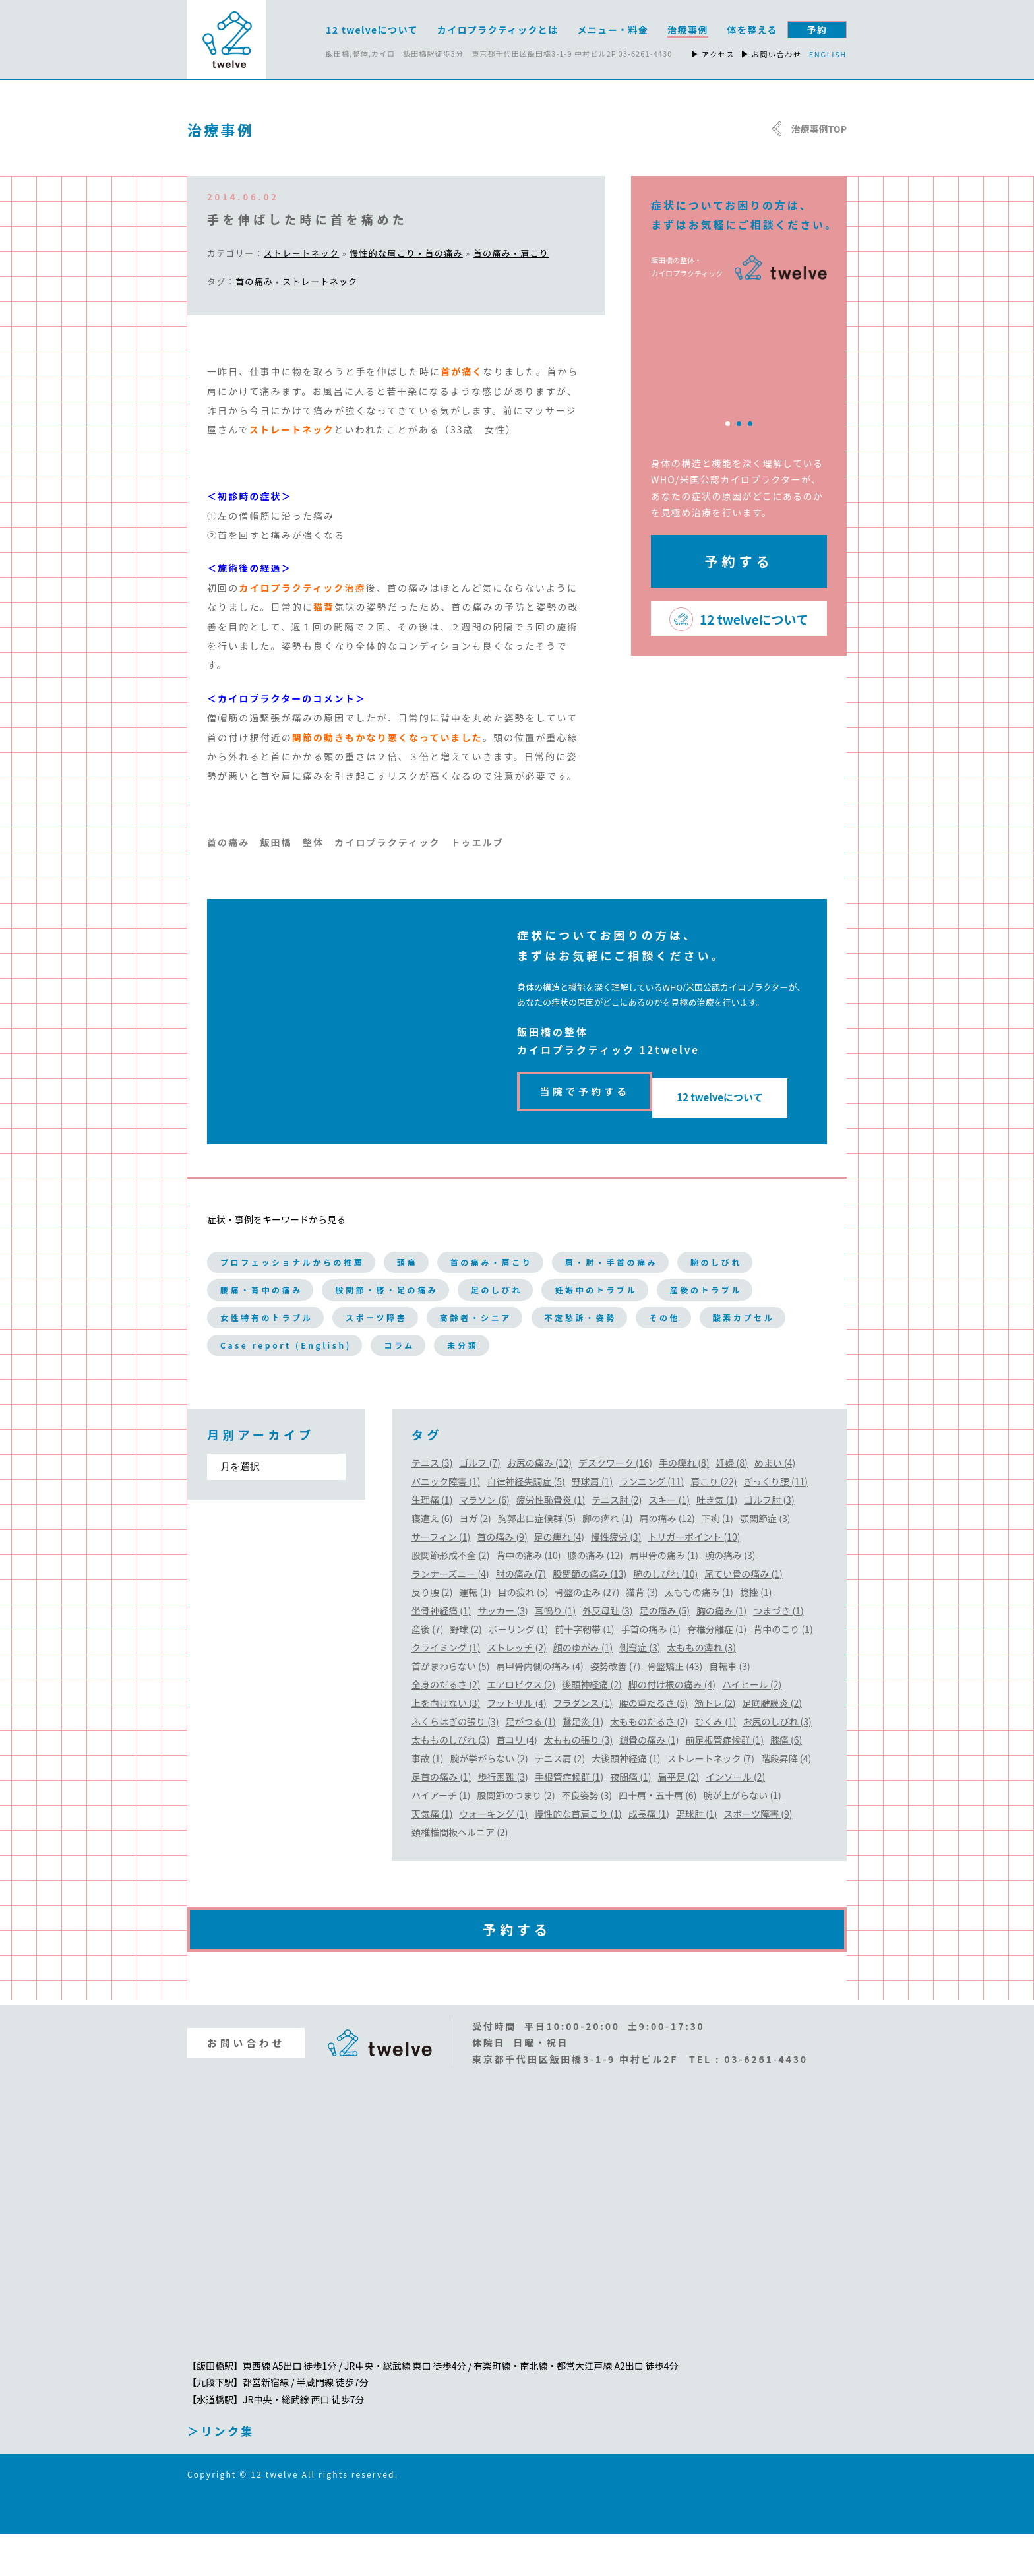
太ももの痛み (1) (699, 1633)
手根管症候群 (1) (569, 1818)
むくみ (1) (716, 1762)
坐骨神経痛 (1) (441, 1652)
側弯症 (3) (639, 1689)
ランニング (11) (651, 1522)
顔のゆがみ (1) (583, 1689)
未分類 (526, 1386)
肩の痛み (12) (667, 1559)
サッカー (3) (502, 1652)
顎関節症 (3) (765, 1559)
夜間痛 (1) (630, 1818)
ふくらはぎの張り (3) (455, 1762)
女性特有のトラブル (558, 1318)
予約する (739, 560)
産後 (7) (427, 1670)
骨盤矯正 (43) (674, 1707)
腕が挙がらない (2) (489, 1799)
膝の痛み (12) (595, 1596)
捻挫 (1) (756, 1633)
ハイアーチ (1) (440, 1836)
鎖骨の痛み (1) (649, 1781)
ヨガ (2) (475, 1559)
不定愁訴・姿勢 (399, 1352)
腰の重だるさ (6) (653, 1744)
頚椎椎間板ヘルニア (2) (459, 1873)
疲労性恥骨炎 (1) (550, 1541)
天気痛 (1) (431, 1855)
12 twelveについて (733, 1086)
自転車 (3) (729, 1707)
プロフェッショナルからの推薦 (316, 1251)
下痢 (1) (717, 1559)
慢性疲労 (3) (616, 1578)
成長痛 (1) (648, 1855)
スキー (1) (669, 1541)
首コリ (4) (516, 1781)
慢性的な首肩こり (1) (577, 1855)
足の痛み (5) (665, 1652)
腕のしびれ (254, 1285)
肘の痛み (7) (521, 1615)
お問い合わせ (246, 2084)
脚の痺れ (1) (607, 1559)
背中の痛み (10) (528, 1596)
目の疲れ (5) (523, 1633)
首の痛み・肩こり (511, 253)
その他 (503, 1352)
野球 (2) (465, 1670)
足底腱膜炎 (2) (772, 1744)
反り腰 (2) (431, 1633)
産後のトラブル (413, 1318)
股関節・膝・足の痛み (537, 1285)
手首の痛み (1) (651, 1670)
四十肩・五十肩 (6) (657, 1836)
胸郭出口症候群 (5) (537, 1559)
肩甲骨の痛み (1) (664, 1596)
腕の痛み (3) (730, 1596)
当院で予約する (584, 1086)
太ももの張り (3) (578, 1781)
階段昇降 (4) (786, 1799)
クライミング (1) (445, 1689)
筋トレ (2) (714, 1744)
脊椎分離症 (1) (716, 1670)
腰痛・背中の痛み (378, 1285)
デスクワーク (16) (615, 1504)
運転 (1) (475, 1633)
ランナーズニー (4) (450, 1615)
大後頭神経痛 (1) (626, 1799)
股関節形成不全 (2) (450, 1596)
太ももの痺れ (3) (701, 1689)
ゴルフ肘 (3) (769, 1541)
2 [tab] (739, 423)
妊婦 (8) (731, 1504)
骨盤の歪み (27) (587, 1633)
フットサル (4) (516, 1744)
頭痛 (461, 1251)
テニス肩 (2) (560, 1799)
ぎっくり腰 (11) (775, 1522)
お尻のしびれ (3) (777, 1762)
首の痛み (254, 281)
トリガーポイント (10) (694, 1578)
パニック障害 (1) (445, 1522)
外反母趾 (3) (607, 1652)
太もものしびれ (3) (450, 1781)
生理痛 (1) (431, 1541)
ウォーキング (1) (493, 1855)
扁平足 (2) (678, 1818)
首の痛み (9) (502, 1578)
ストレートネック (301, 253)
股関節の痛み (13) (589, 1615)
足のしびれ (675, 1285)
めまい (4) (774, 1504)
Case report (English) (307, 1386)
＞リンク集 (221, 2472)
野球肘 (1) (696, 1855)
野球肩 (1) (592, 1522)
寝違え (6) (431, 1559)
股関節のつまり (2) (516, 1836)
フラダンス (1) (583, 1744)
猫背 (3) (641, 1633)
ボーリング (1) (518, 1670)
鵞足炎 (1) (583, 1762)
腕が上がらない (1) (742, 1836)
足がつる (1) (530, 1762)
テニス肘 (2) (617, 1541)
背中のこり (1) (782, 1670)
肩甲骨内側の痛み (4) (539, 1707)
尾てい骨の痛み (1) (743, 1615)
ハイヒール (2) (751, 1726)
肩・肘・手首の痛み (716, 1251)
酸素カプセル (600, 1352)
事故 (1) (427, 1799)
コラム (450, 1386)
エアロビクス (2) (521, 1726)
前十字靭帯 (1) (584, 1670)
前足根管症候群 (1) (725, 1781)
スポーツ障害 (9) (757, 1855)
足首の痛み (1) (441, 1818)
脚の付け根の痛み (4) (671, 1726)
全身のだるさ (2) (445, 1726)
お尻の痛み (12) (539, 1504)
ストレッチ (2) (516, 1689)
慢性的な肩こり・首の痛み (406, 253)
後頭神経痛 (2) (591, 1726)
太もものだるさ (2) (649, 1762)
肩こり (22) (713, 1522)
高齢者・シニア (268, 1352)
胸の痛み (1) (721, 1652)
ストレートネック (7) (710, 1799)
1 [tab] (727, 423)
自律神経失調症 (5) (525, 1522)
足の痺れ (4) (559, 1578)
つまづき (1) (778, 1652)
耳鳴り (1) (555, 1652)
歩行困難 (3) (502, 1818)
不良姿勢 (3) (587, 1836)
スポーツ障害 (696, 1318)
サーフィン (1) (440, 1578)
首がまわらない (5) (450, 1707)
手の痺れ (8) (684, 1504)
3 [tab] (750, 423)
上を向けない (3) (445, 1744)
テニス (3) (431, 1504)
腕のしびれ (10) (665, 1615)
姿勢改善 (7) (615, 1707)
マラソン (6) (484, 1541)
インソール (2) (735, 1818)
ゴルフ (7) (479, 1504)
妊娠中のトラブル (275, 1318)
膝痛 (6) (786, 1781)
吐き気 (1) (716, 1541)
